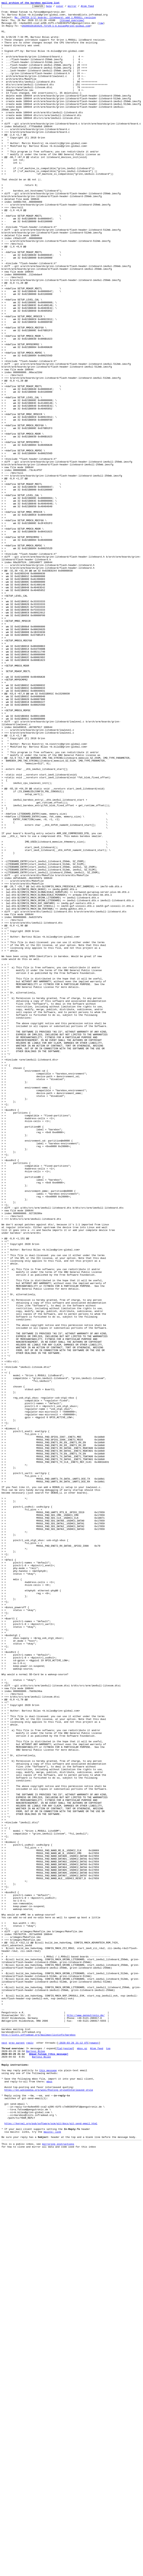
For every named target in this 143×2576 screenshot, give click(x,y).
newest (94, 2449)
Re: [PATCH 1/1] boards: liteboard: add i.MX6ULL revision (55, 20)
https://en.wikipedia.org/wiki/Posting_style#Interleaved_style (48, 2505)
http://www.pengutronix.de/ (86, 2417)
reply (30, 2449)
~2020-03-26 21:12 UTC (73, 2449)
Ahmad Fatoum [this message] (48, 2463)
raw (101, 27)
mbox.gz (82, 2456)
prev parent (17, 2449)
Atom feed (93, 7)
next (4, 2449)
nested (68, 2456)
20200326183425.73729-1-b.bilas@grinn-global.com (56, 30)
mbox (49, 2495)
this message (48, 2481)
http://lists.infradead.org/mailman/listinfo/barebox (38, 2441)
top (108, 2456)
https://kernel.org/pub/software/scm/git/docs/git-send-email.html (50, 2545)
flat (59, 2456)
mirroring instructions (58, 2568)
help (55, 7)
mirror (78, 7)
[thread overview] (72, 23)
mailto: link (52, 2555)
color (65, 7)
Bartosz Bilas (35, 2459)
